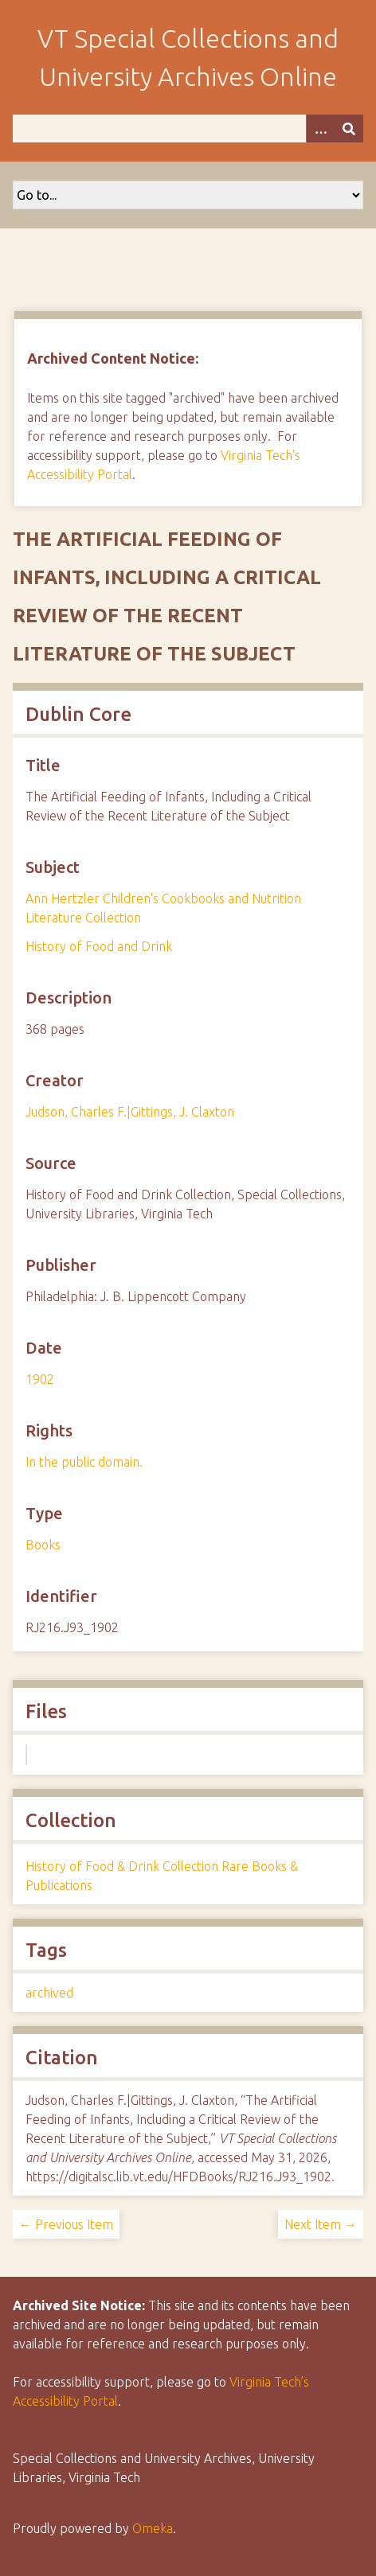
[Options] (320, 128)
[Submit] (349, 128)
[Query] (188, 128)
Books (43, 1544)
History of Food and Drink (98, 946)
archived (49, 1993)
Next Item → (320, 2224)
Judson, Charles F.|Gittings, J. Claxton (129, 1112)
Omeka (152, 2528)
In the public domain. (84, 1462)
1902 (39, 1379)
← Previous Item (66, 2224)
